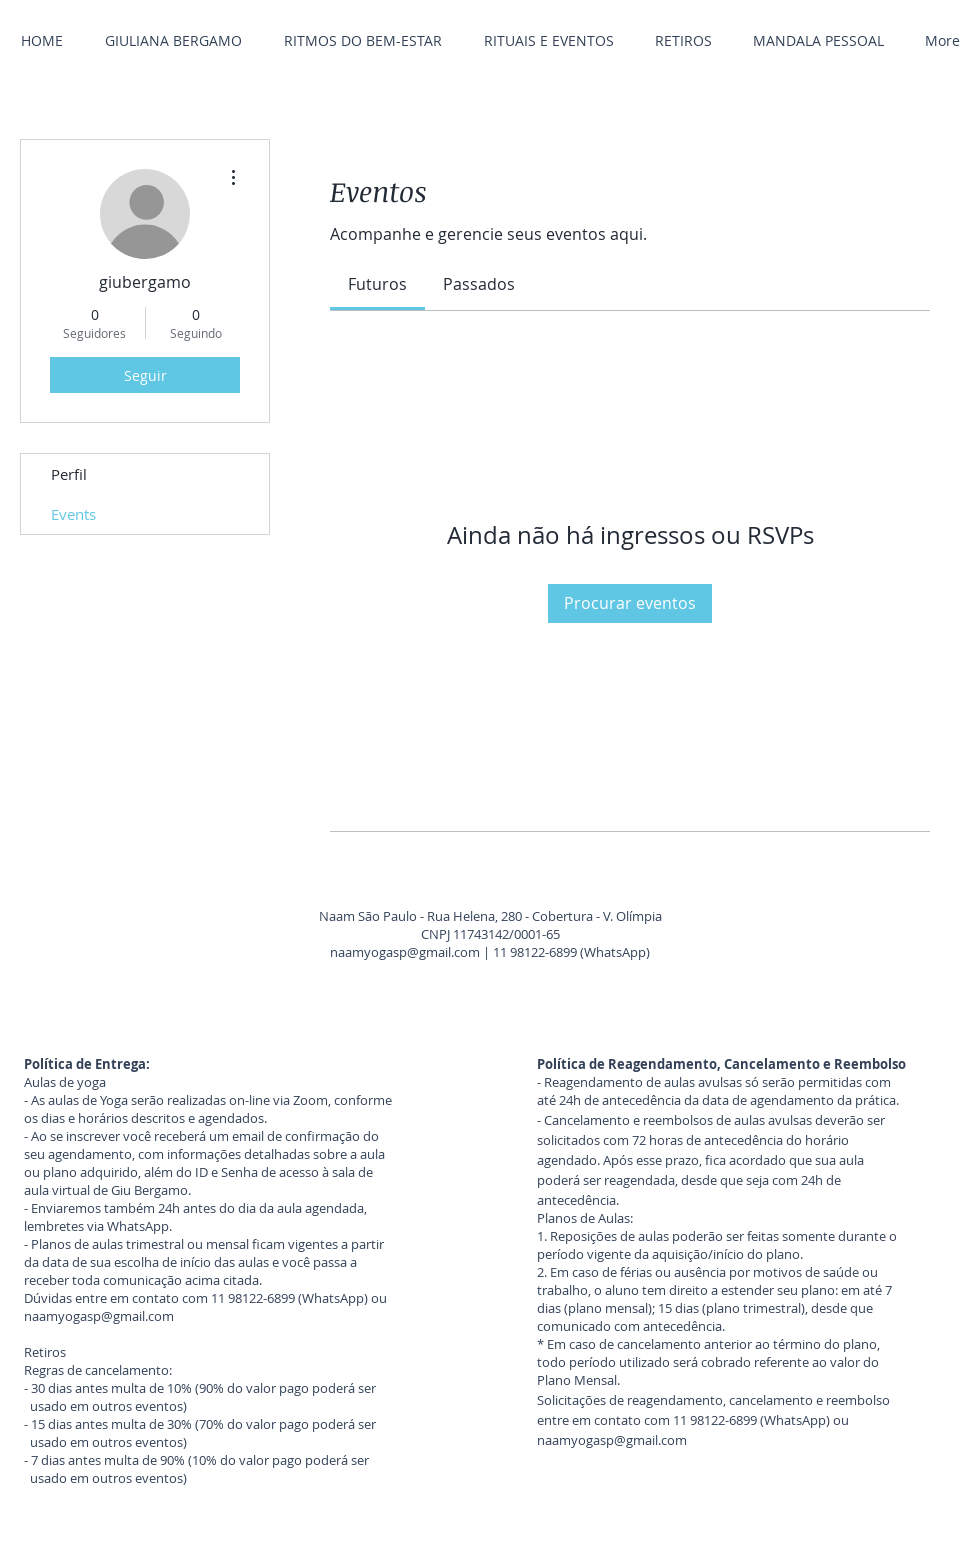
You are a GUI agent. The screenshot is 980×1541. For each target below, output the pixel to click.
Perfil (69, 474)
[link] (377, 284)
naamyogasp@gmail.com (405, 952)
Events (73, 514)
